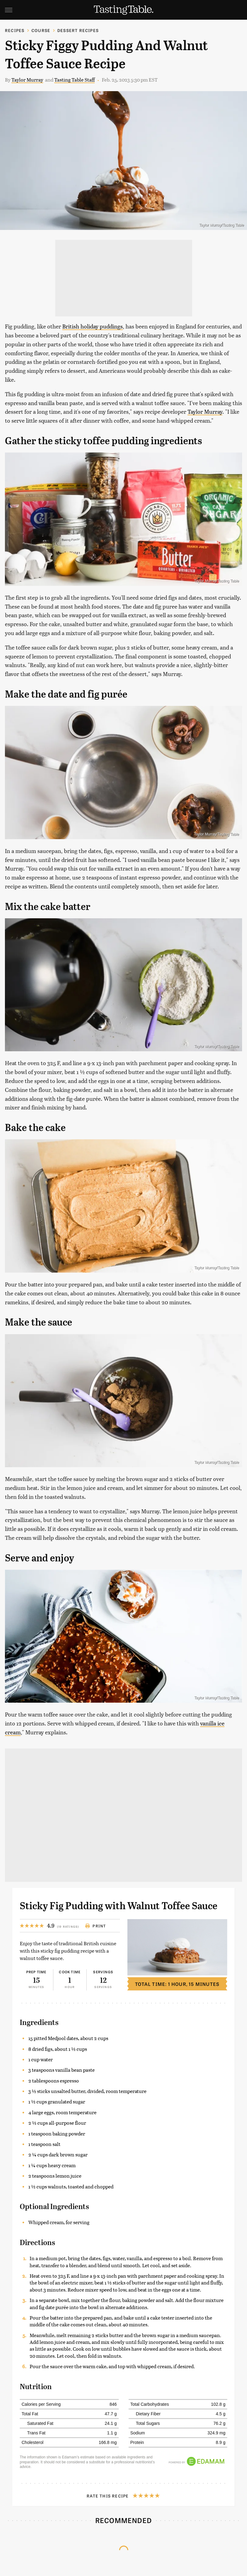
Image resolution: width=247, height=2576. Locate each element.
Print (95, 1926)
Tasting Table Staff (74, 79)
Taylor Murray (27, 79)
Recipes (14, 30)
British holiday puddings (92, 326)
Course (40, 30)
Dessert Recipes (78, 30)
